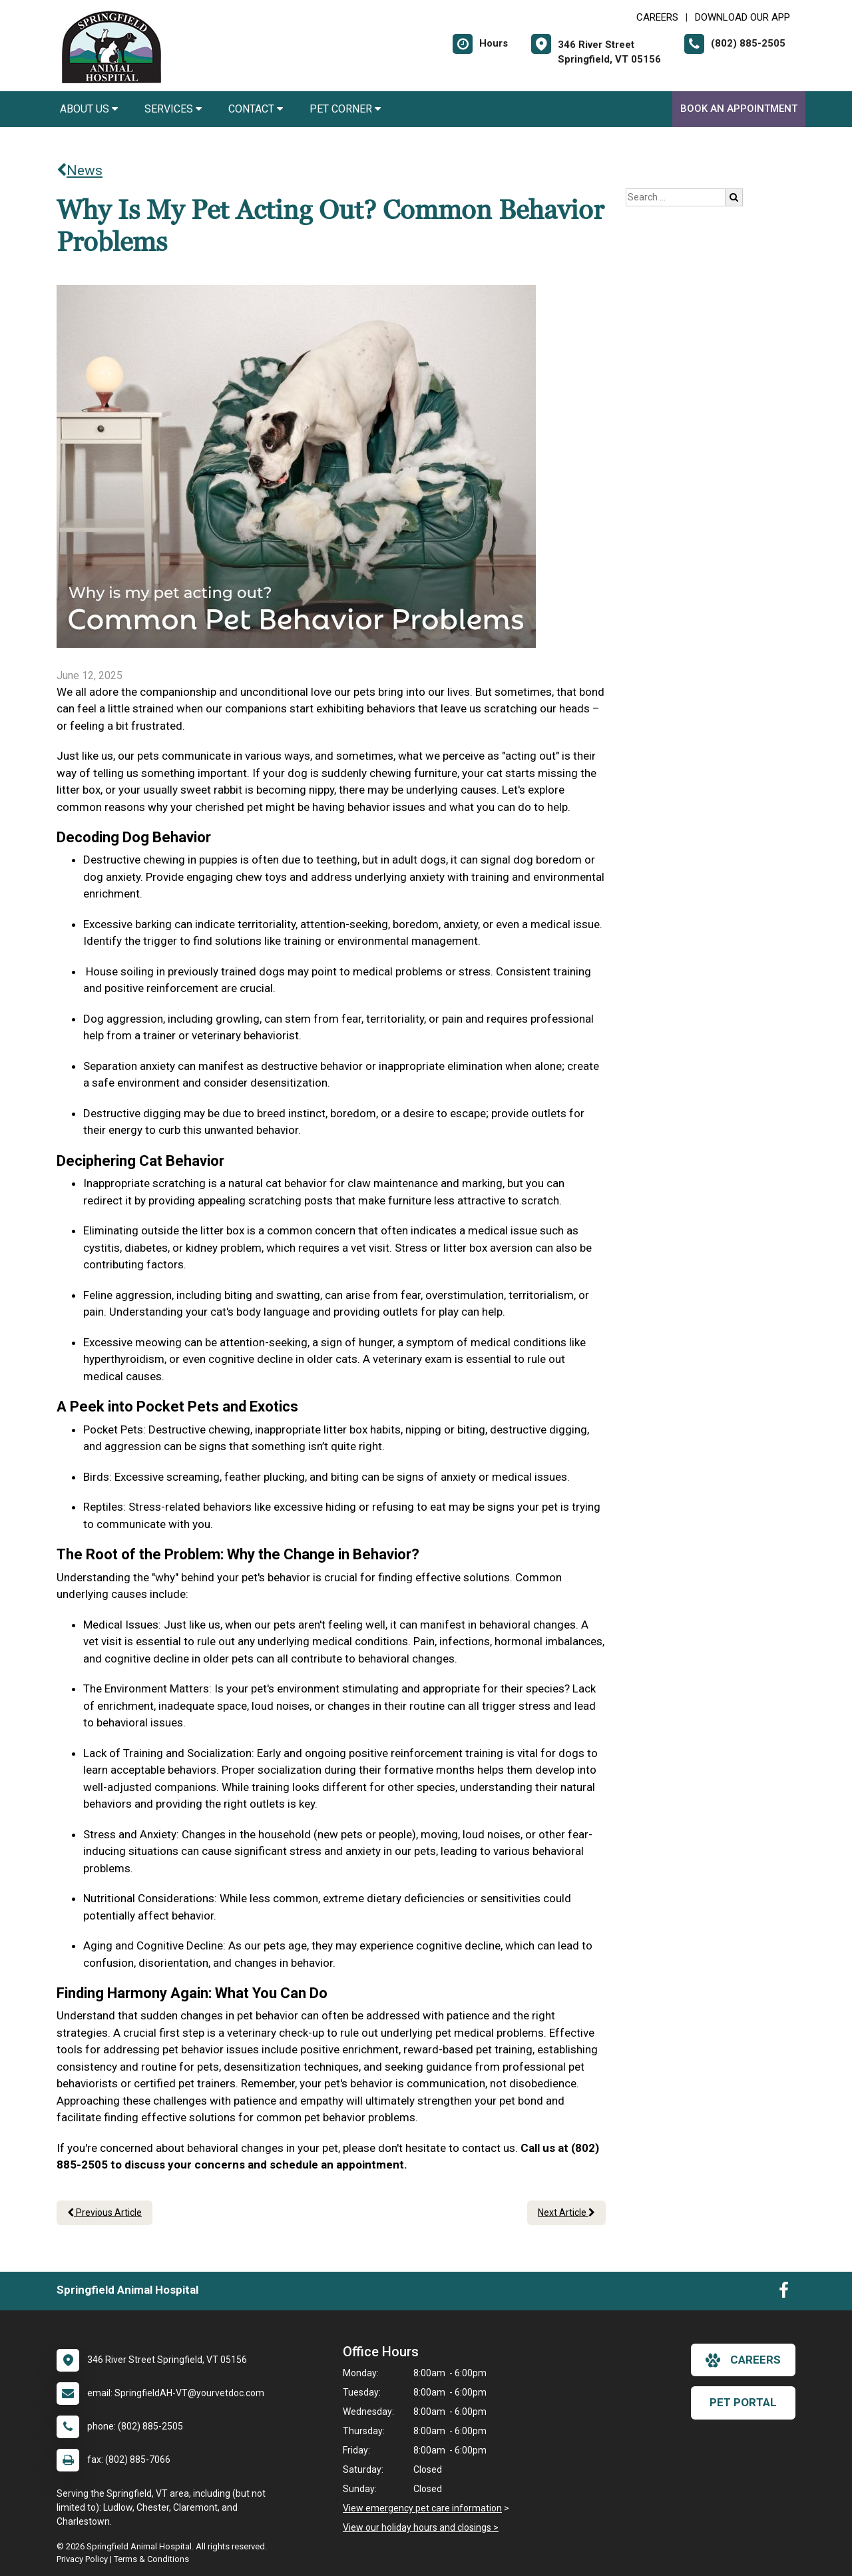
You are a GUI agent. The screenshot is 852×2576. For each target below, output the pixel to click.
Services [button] (173, 109)
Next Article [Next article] (566, 2212)
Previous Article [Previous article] (104, 2212)
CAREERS (657, 17)
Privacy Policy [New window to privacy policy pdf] (82, 2559)
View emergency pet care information (422, 2508)
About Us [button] (89, 109)
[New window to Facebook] (783, 2293)
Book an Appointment (738, 109)
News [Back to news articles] (80, 170)
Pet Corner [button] (345, 109)
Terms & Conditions (151, 2559)
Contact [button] (255, 109)
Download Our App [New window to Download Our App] (742, 17)
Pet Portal (743, 2402)
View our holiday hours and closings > (421, 2527)
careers (743, 2360)
